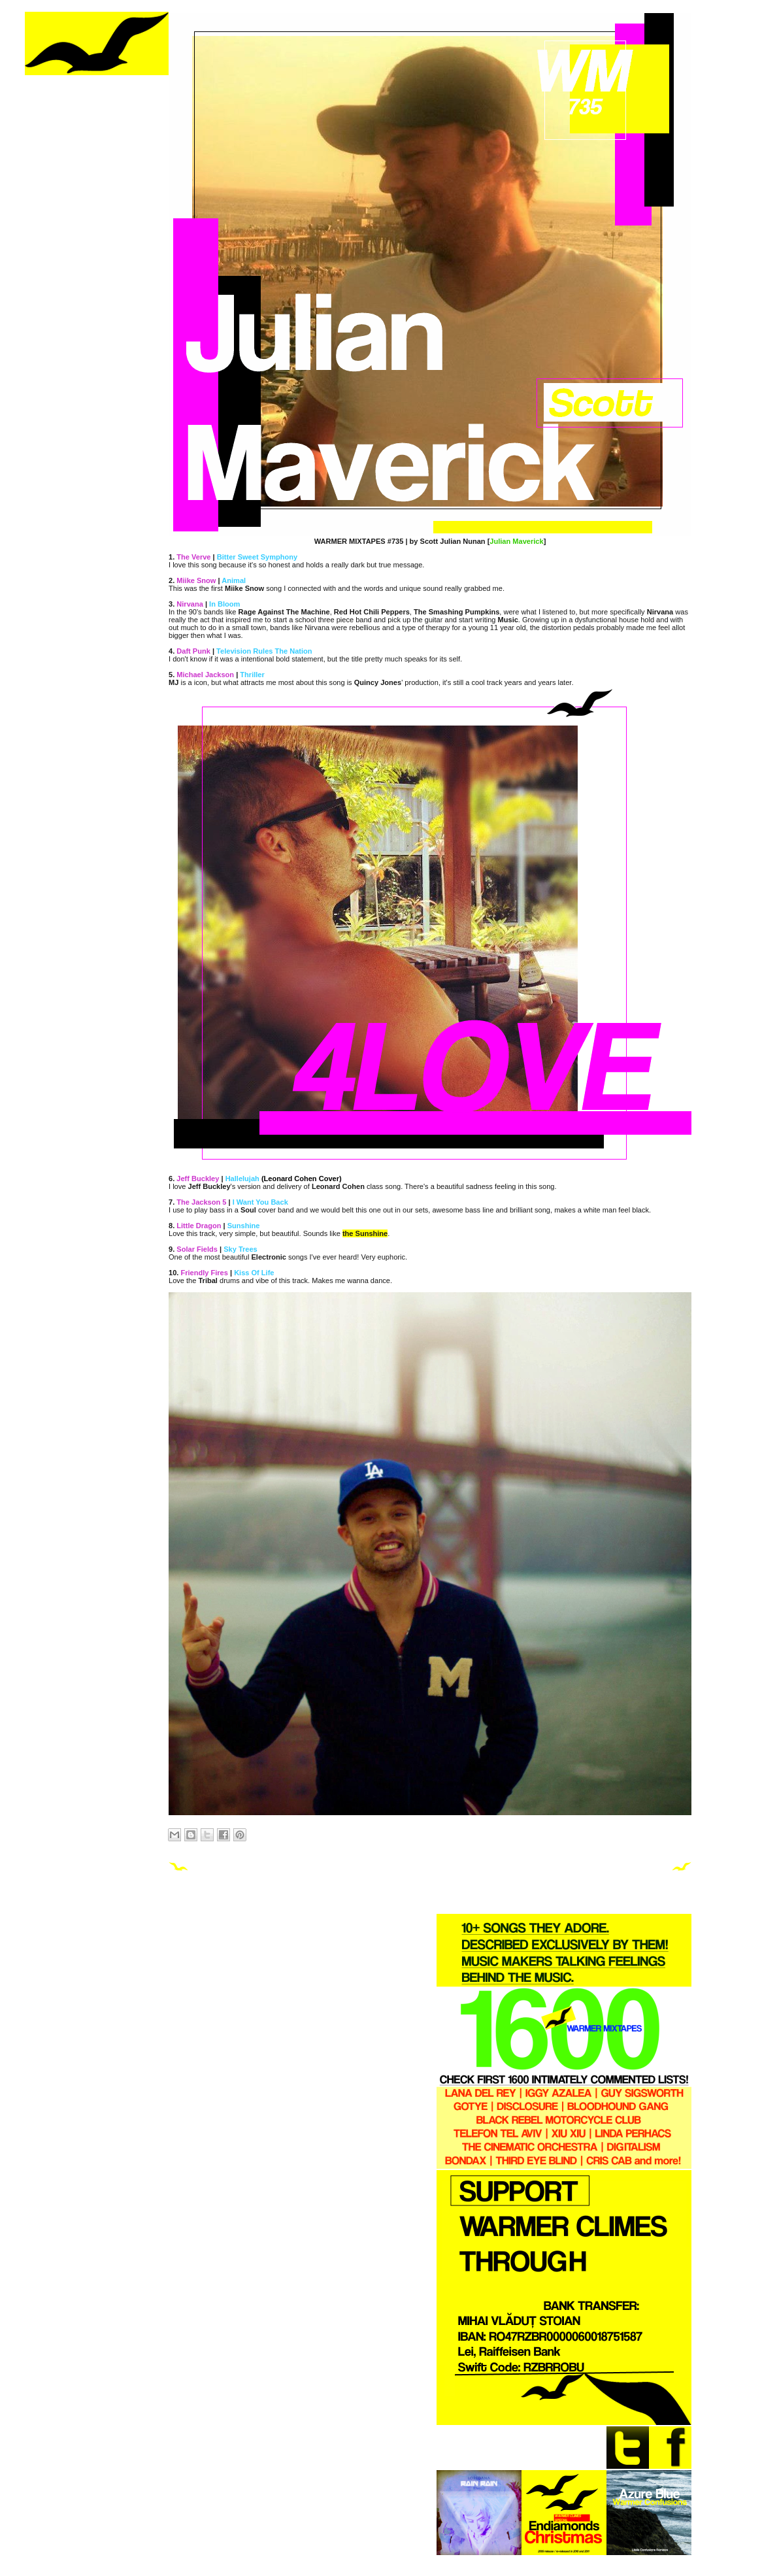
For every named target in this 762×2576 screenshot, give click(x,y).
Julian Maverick (516, 541)
